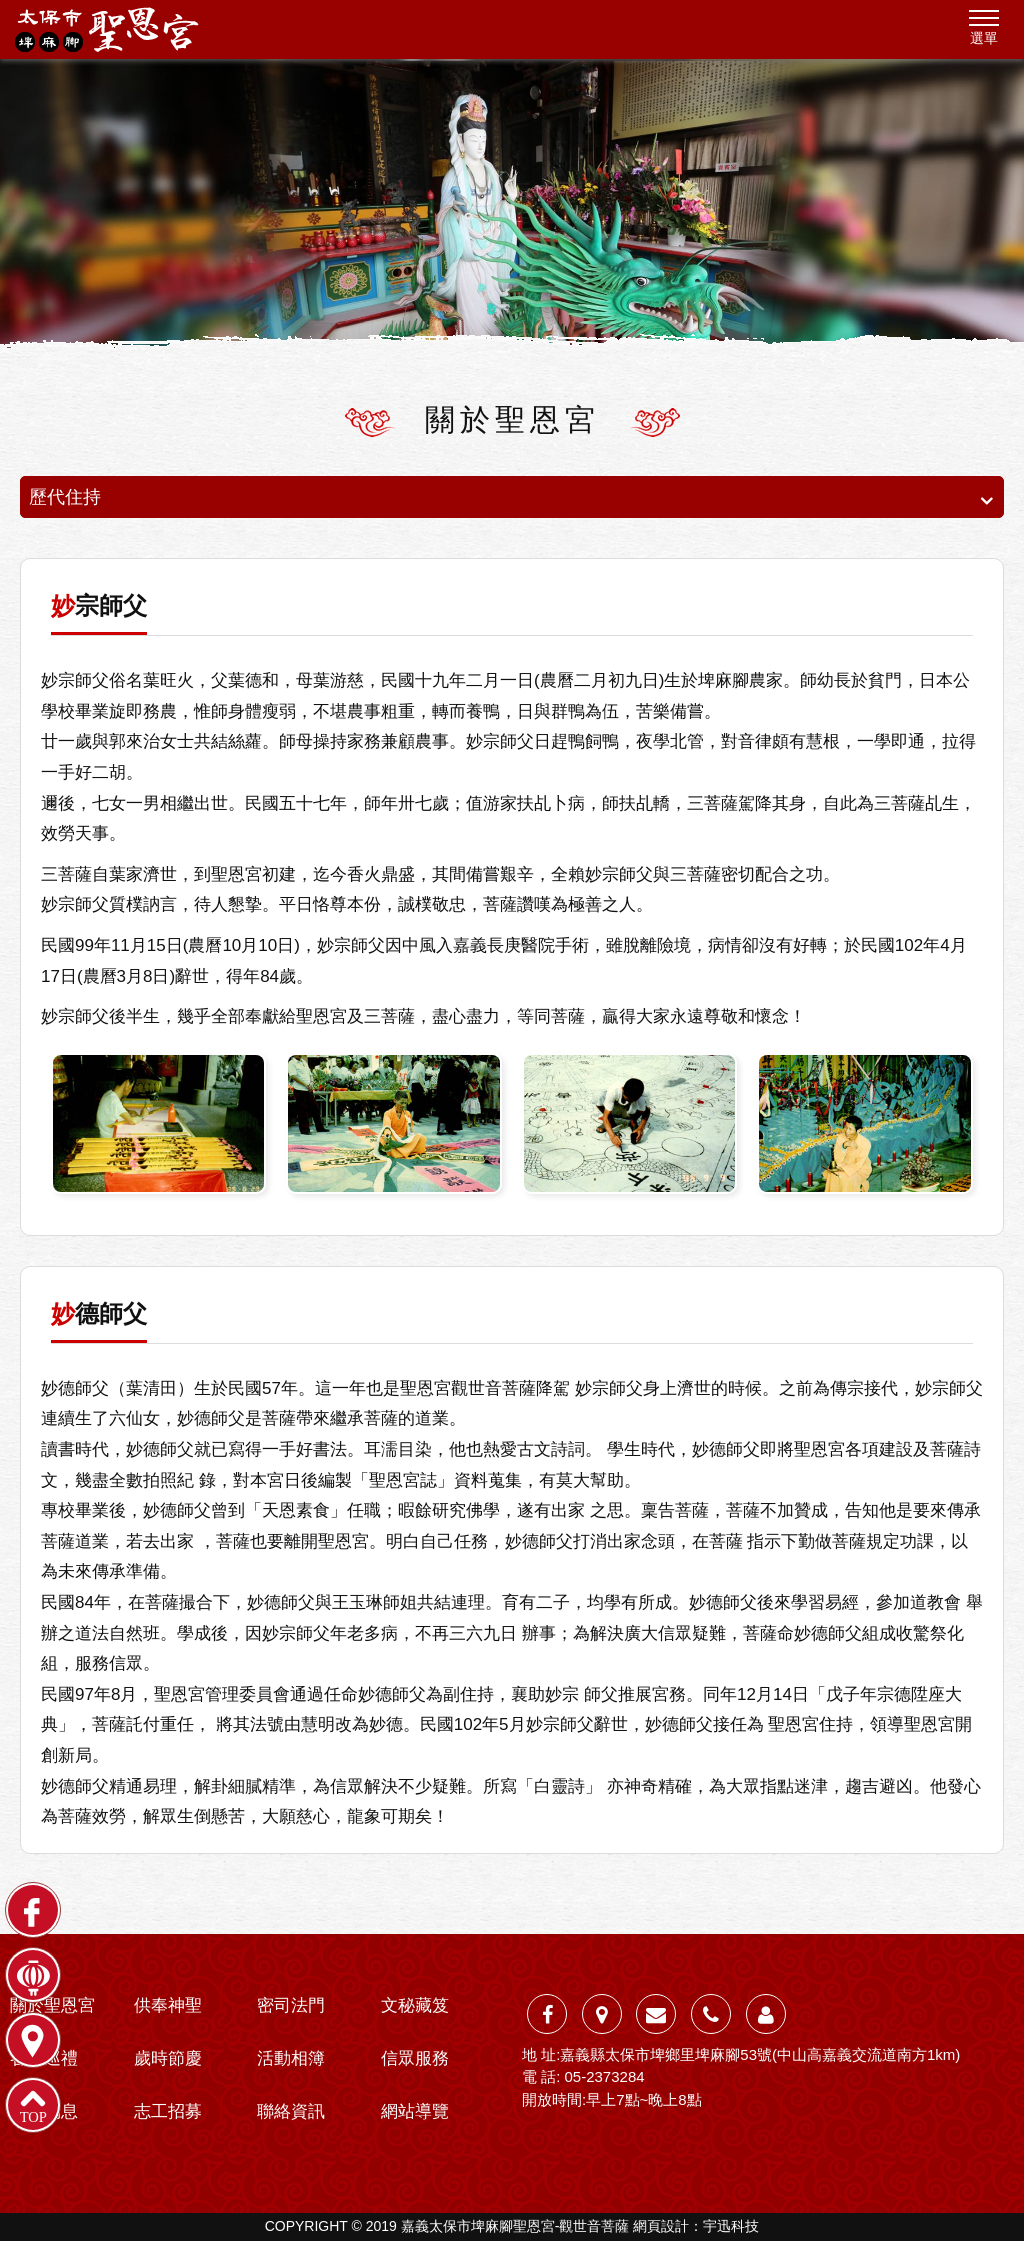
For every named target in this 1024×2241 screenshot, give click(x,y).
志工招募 (168, 2111)
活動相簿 (291, 2058)
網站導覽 (415, 2111)
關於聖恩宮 (52, 2005)
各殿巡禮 (44, 2058)
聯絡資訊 (291, 2111)
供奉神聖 (168, 2005)
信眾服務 (415, 2058)
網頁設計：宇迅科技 (696, 2226)
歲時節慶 (168, 2058)
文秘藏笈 (415, 2005)
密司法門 (291, 2005)
